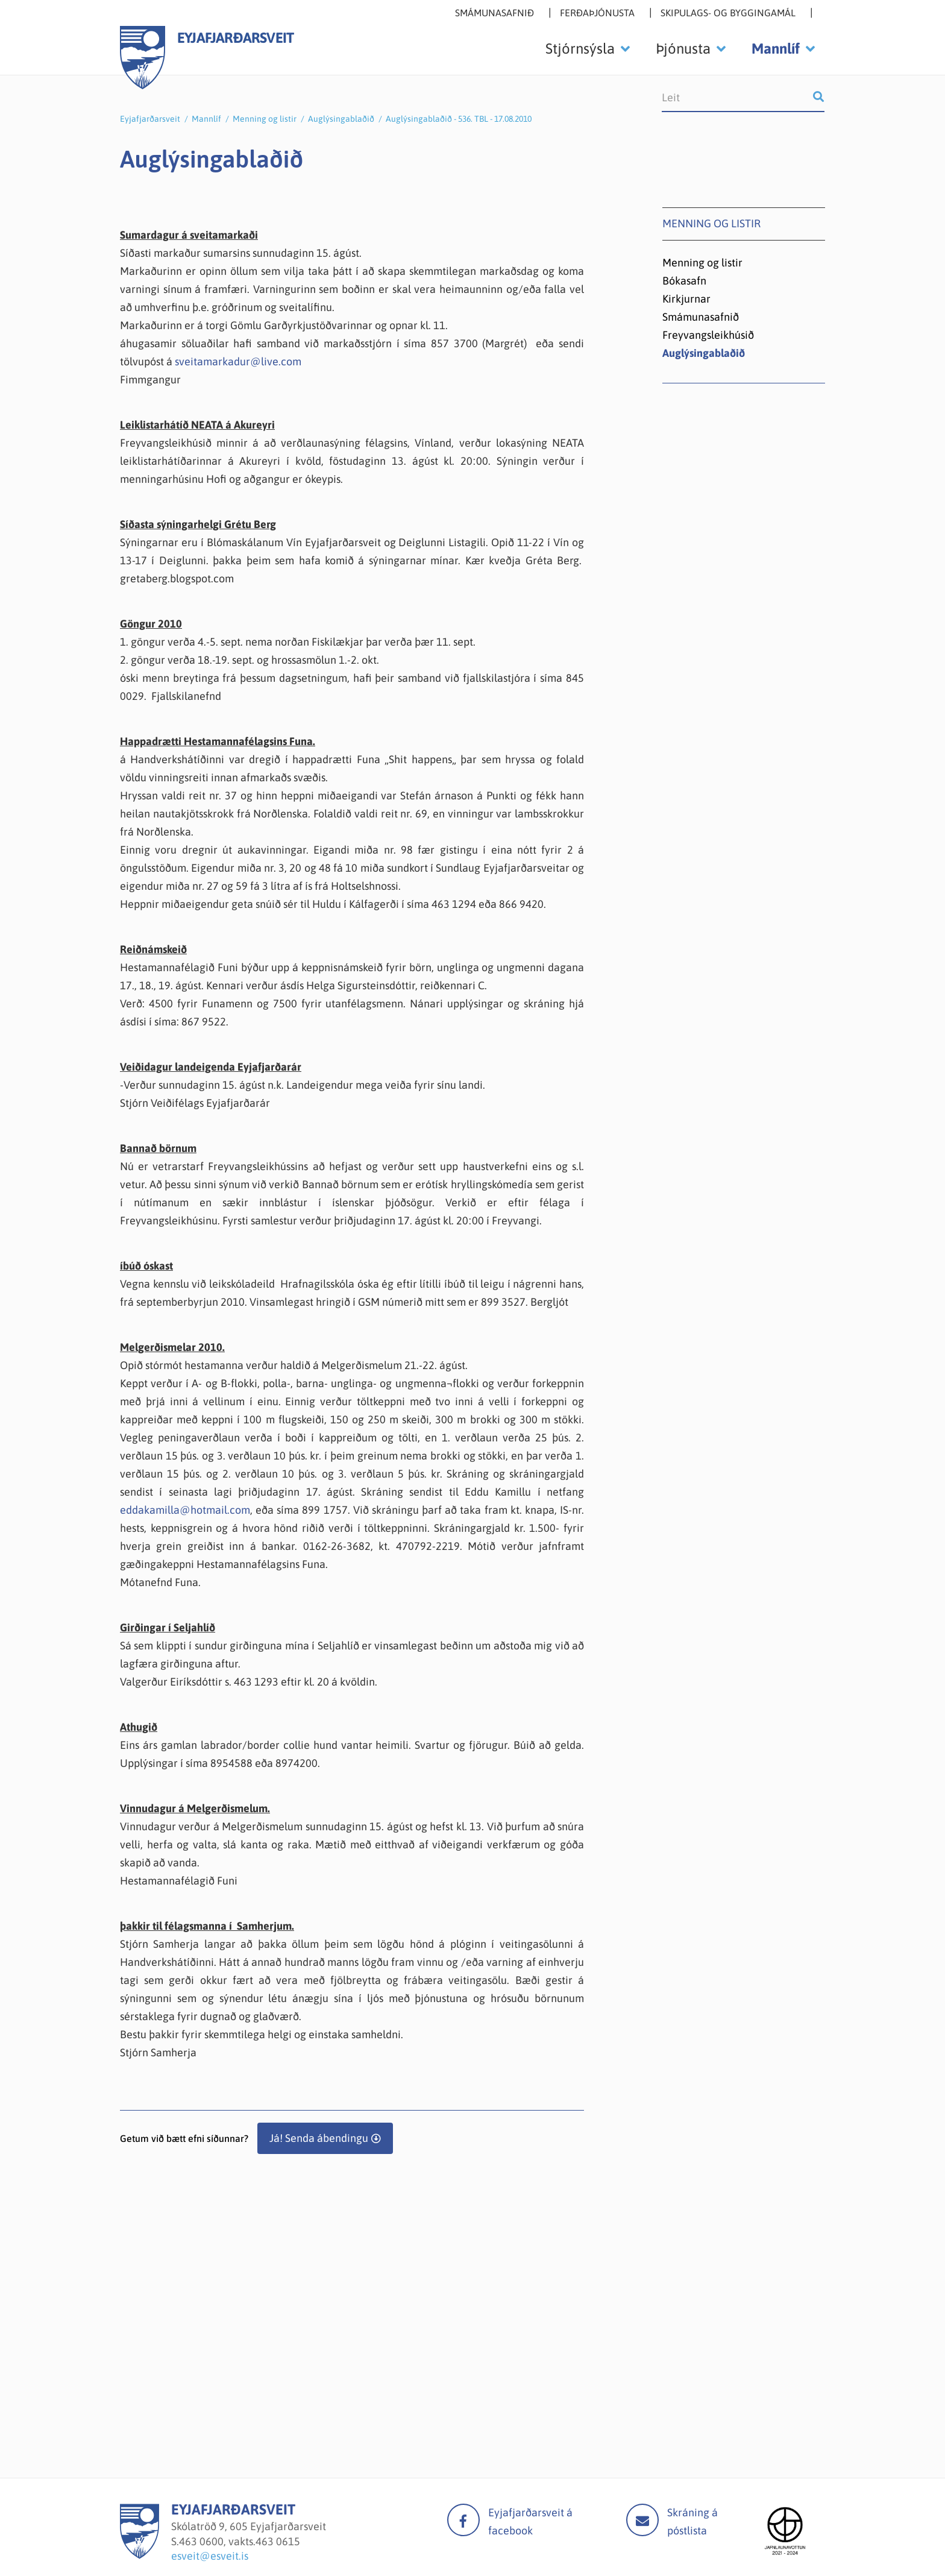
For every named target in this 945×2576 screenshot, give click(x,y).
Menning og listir (265, 119)
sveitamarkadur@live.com (238, 361)
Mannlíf (206, 119)
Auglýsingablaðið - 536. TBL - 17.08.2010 (459, 119)
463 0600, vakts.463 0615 (239, 2541)
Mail (642, 2520)
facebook (463, 2520)
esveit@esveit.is (209, 2555)
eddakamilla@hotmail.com (185, 1510)
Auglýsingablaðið (341, 119)
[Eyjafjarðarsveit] (139, 2555)
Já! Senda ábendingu (318, 2138)
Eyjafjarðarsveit (150, 119)
